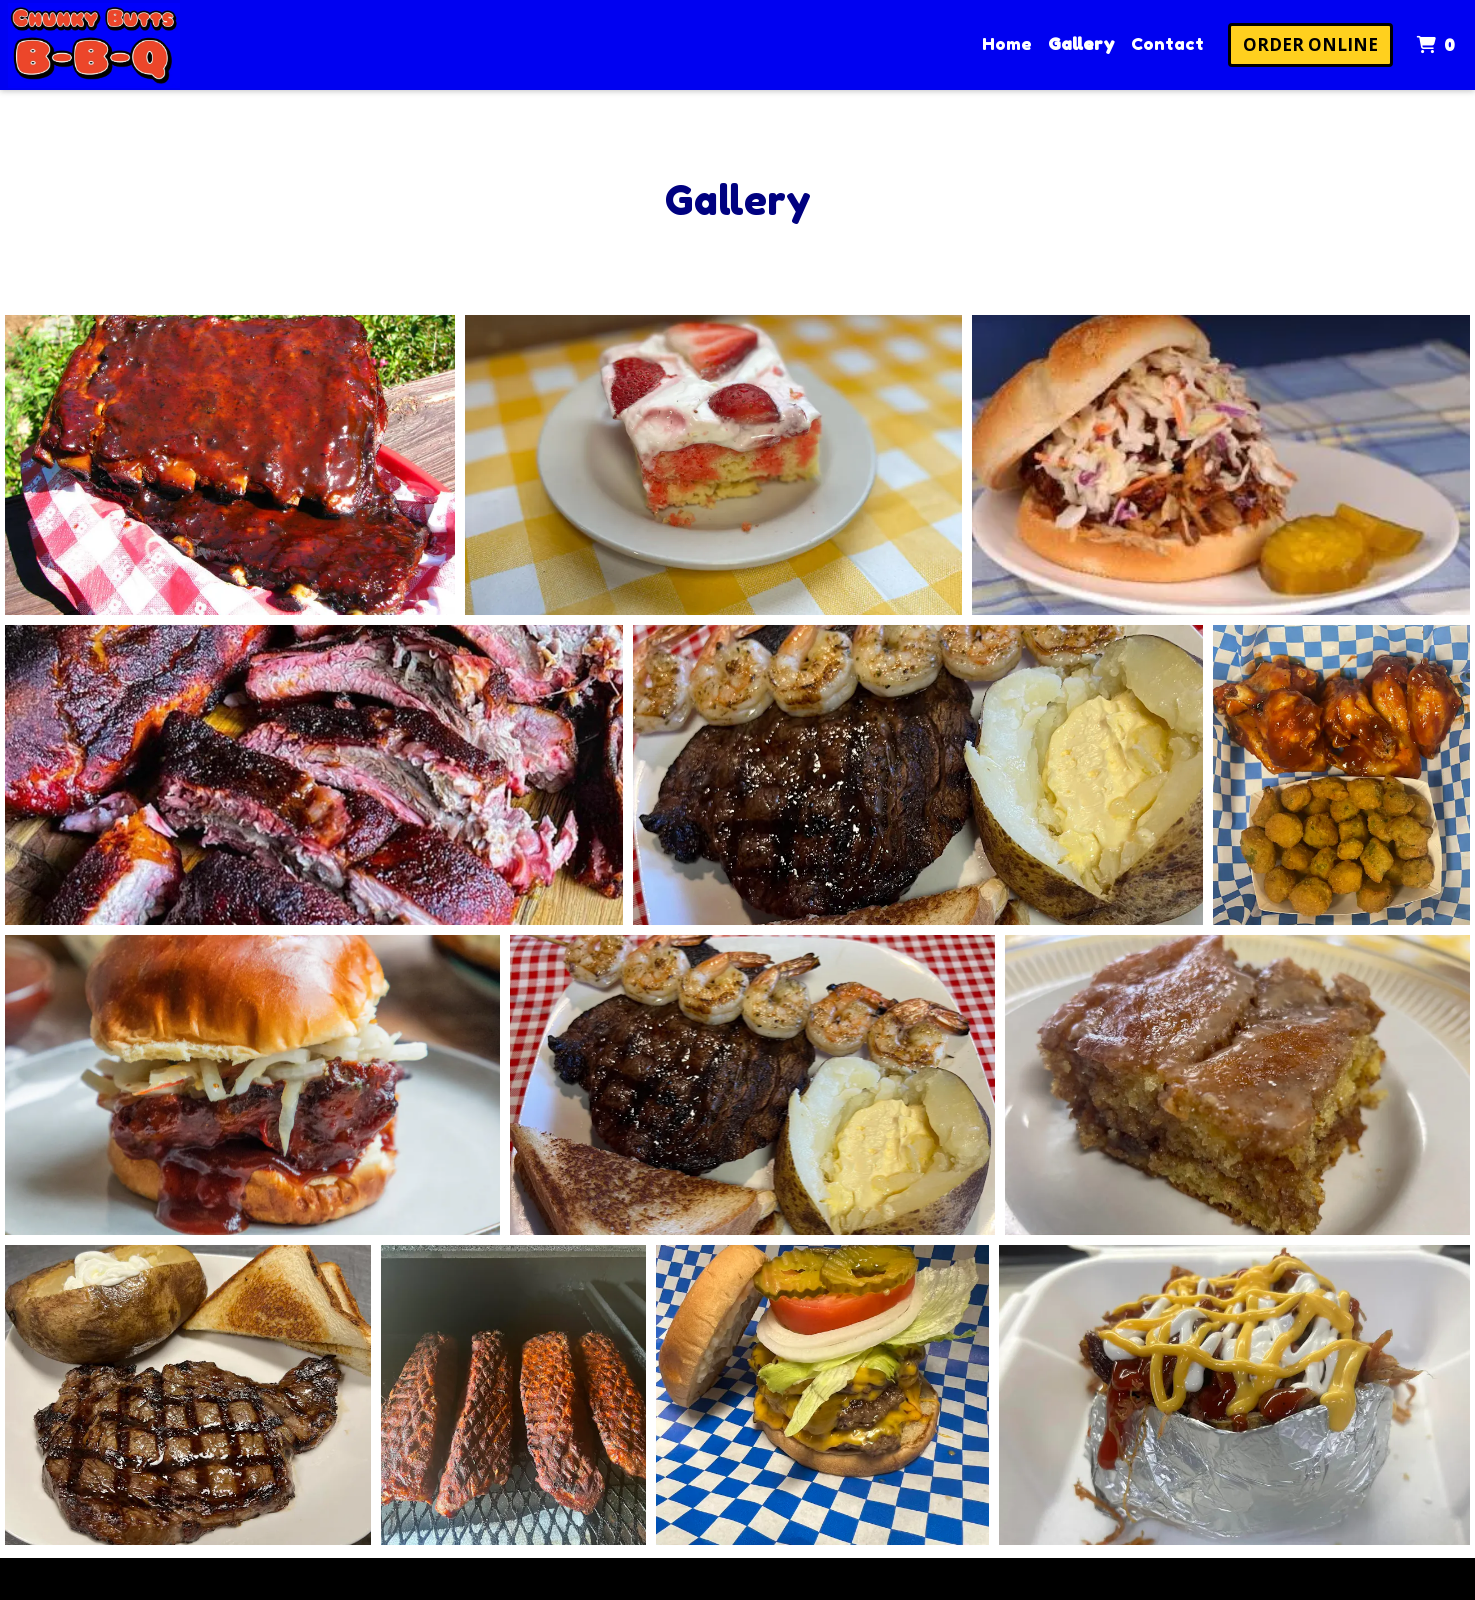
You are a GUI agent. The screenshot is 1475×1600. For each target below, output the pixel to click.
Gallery (1081, 43)
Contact (1167, 43)
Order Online (1310, 44)
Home (1007, 43)
